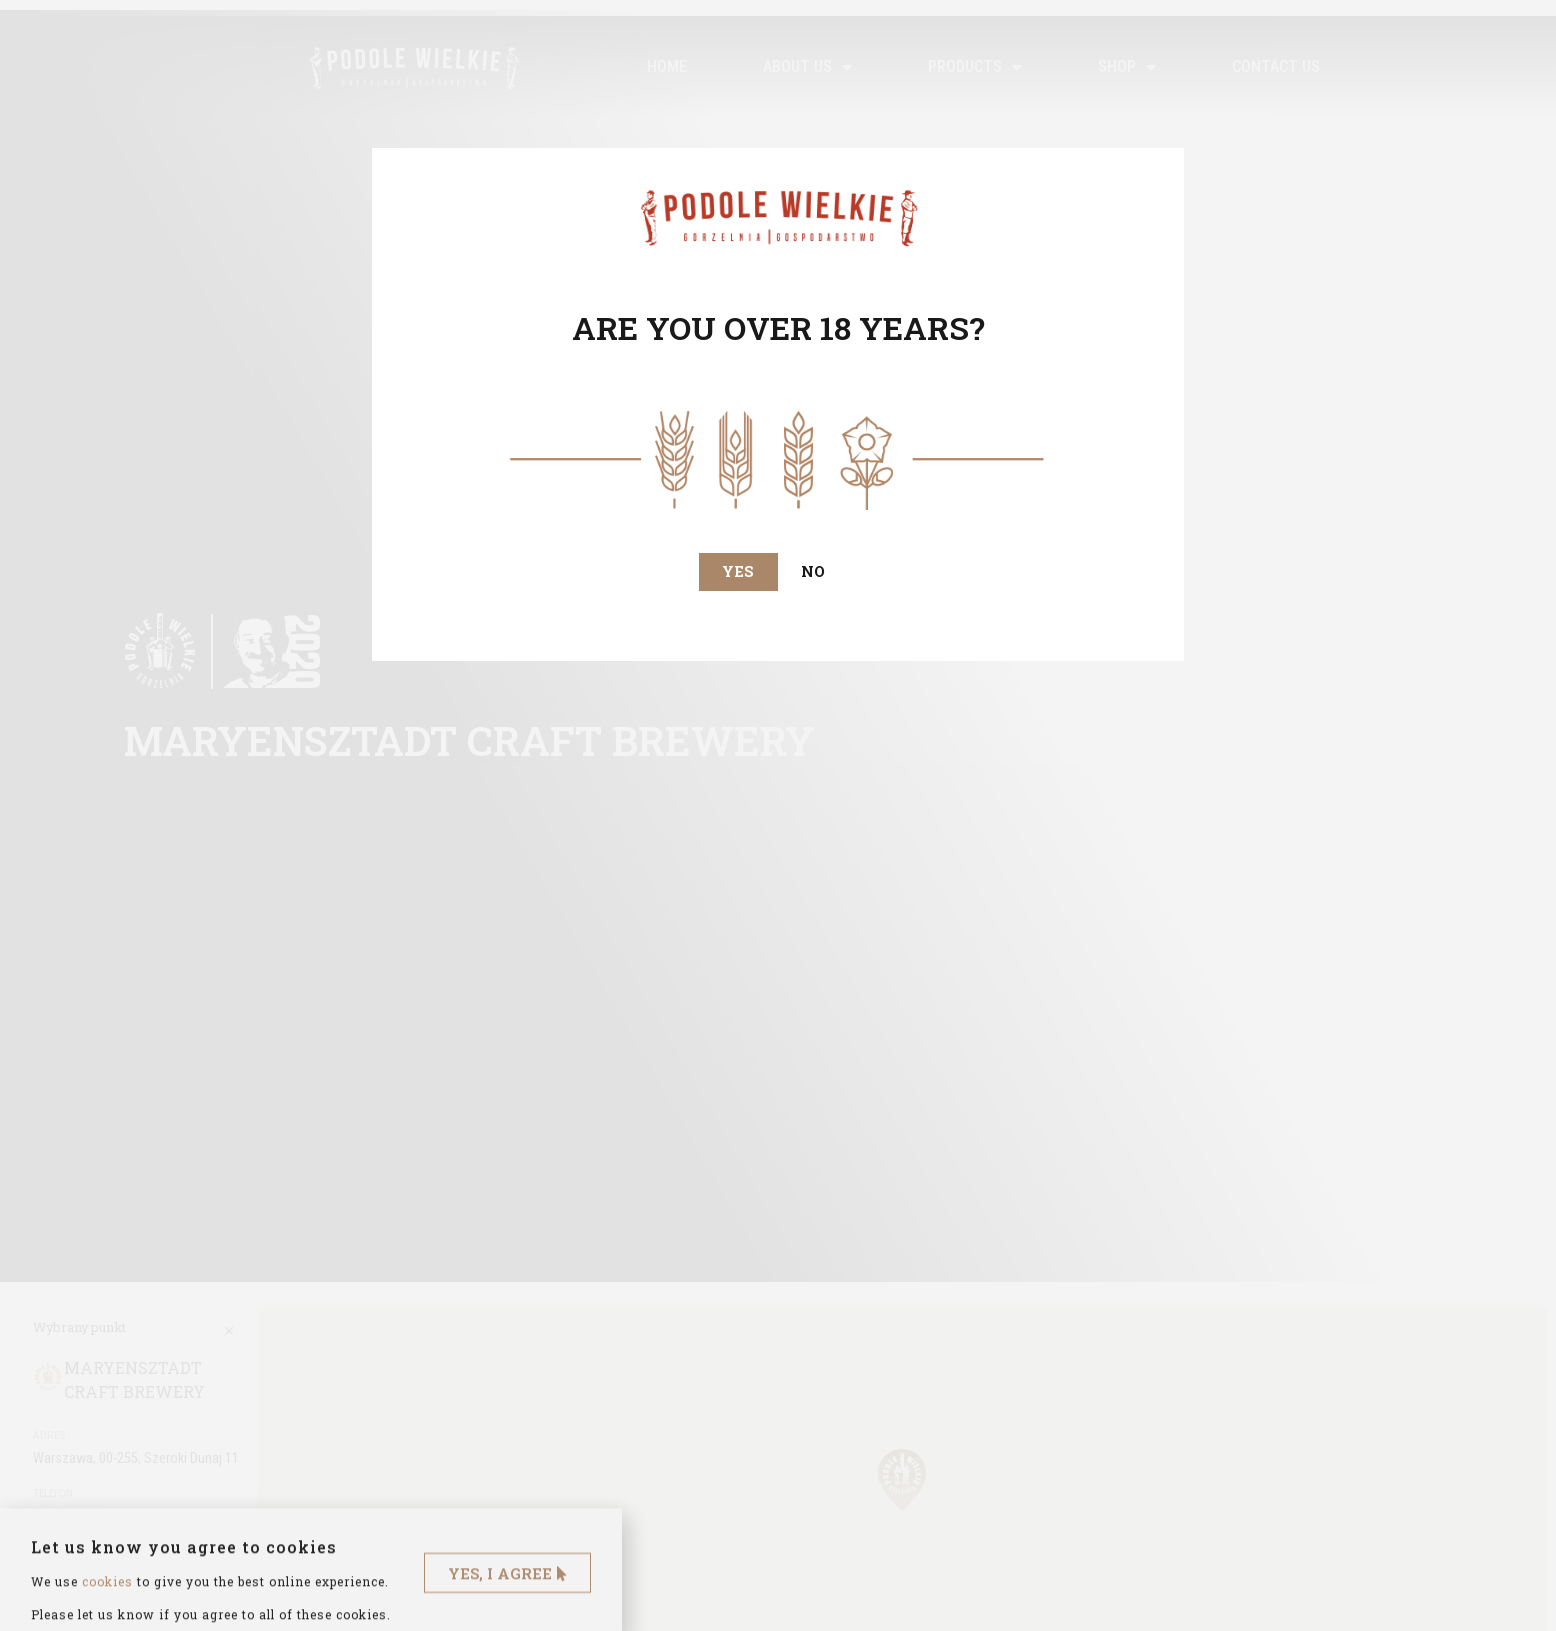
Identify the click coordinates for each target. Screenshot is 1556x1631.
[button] (737, 573)
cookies (107, 1611)
